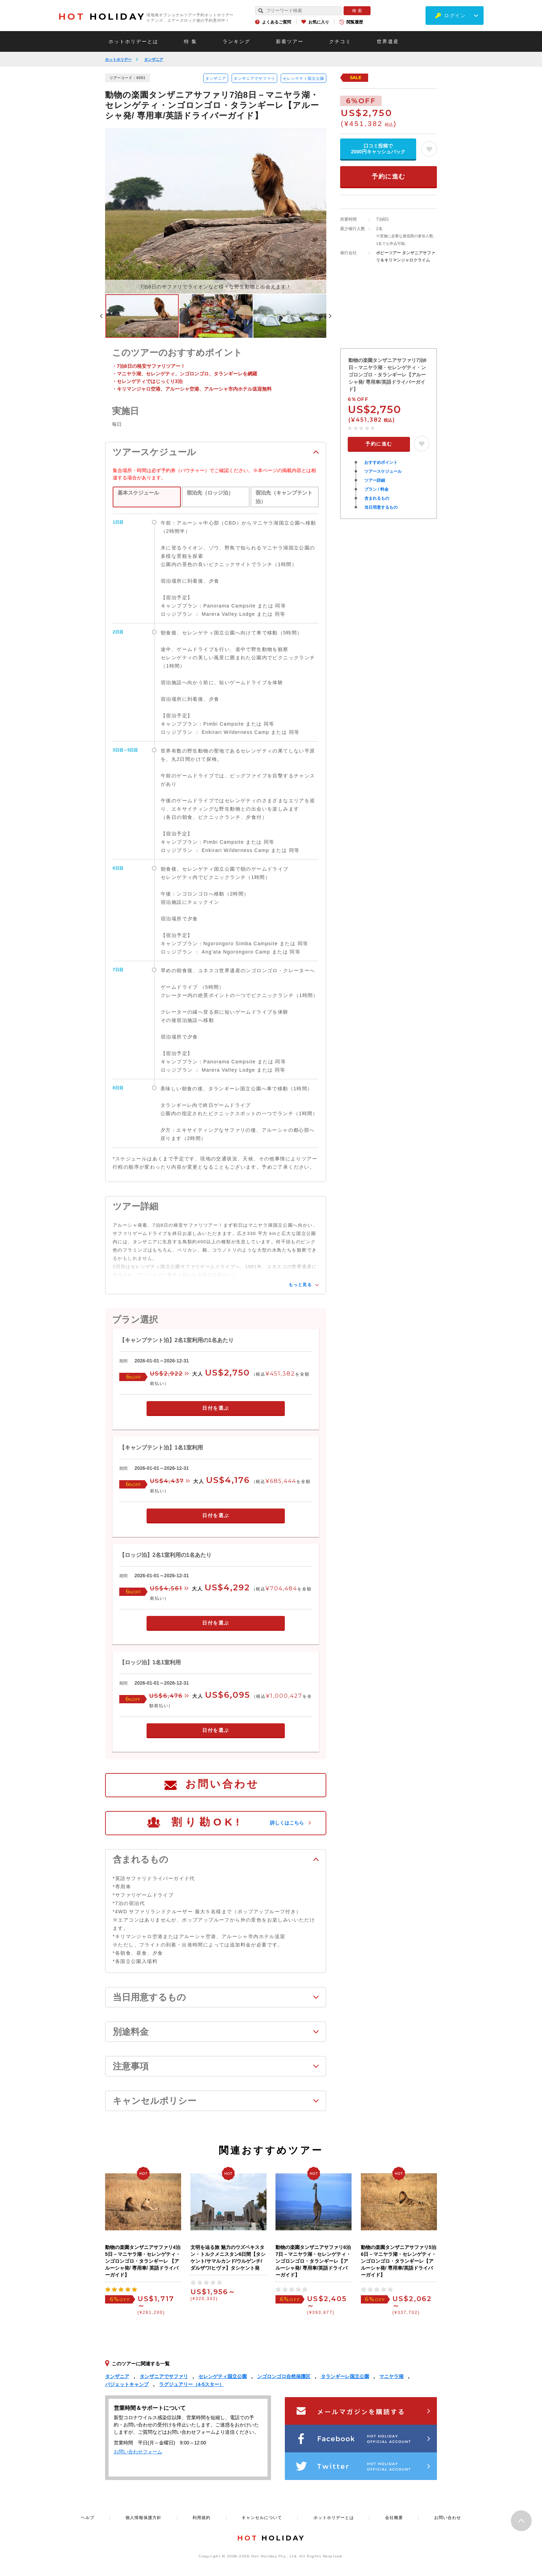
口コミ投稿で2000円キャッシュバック (378, 148)
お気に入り (318, 22)
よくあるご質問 (276, 22)
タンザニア (153, 59)
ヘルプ (87, 2517)
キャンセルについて (262, 2517)
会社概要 (394, 2517)
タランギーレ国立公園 (345, 2376)
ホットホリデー (118, 59)
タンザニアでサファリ (254, 78)
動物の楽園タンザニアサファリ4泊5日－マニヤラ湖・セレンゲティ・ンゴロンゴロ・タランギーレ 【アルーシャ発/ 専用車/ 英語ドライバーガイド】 (142, 2261)
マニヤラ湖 (391, 2376)
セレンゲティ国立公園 (303, 78)
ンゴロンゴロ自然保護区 (283, 2376)
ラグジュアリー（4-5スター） (191, 2384)
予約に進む (388, 176)
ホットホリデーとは (133, 41)
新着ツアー (289, 41)
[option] (215, 211)
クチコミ (340, 41)
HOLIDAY (102, 16)
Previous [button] (101, 316)
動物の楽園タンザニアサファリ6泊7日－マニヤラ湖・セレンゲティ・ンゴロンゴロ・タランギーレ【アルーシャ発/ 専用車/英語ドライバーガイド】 (313, 2261)
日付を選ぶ (215, 1408)
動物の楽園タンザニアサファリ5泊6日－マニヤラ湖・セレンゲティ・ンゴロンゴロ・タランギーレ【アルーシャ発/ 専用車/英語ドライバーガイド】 (398, 2261)
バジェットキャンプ (127, 2384)
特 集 (190, 41)
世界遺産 (388, 41)
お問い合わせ (222, 1784)
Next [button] (330, 316)
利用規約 (202, 2517)
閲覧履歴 (354, 22)
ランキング (236, 41)
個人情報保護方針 (143, 2517)
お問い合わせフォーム (138, 2451)
